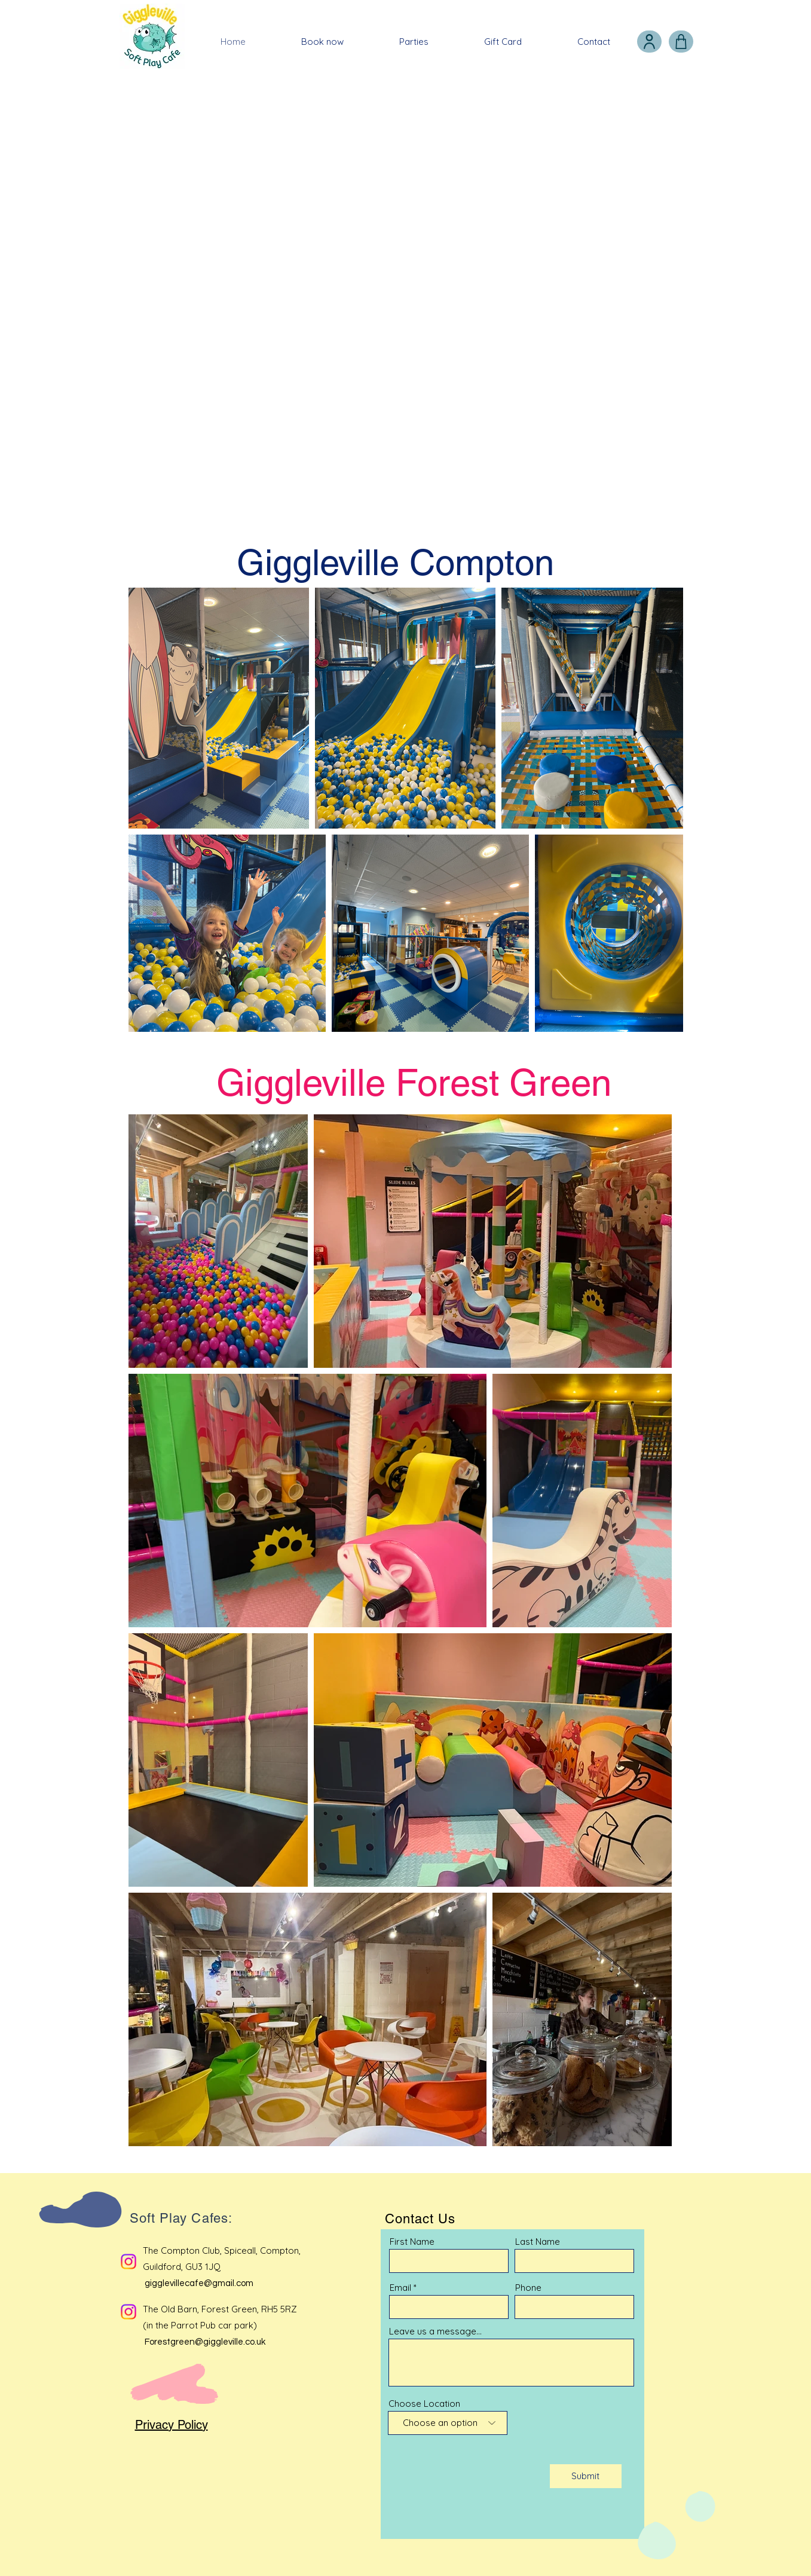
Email (400, 2287)
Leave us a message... (435, 2331)
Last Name (537, 2241)
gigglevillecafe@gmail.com (199, 2283)
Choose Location (424, 2403)
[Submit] (586, 2476)
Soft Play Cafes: (181, 2218)
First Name (412, 2241)
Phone (528, 2287)
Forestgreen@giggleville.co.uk (205, 2341)
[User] (649, 41)
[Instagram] (128, 2261)
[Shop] (681, 41)
